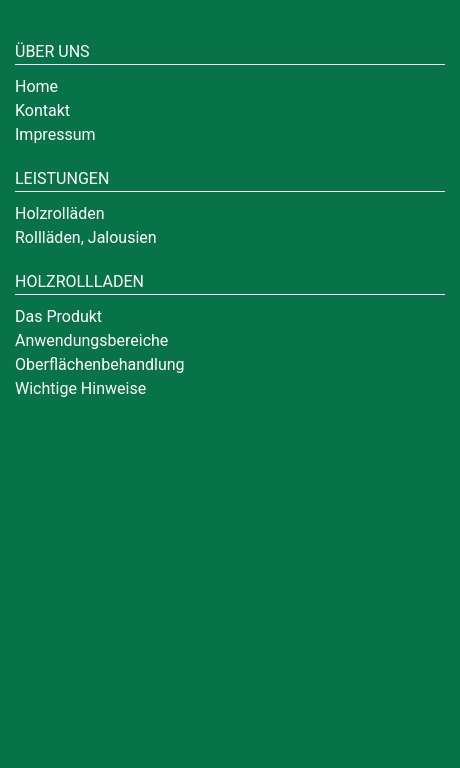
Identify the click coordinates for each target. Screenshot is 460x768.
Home (36, 86)
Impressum (55, 134)
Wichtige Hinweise (80, 388)
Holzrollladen (79, 281)
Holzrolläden (60, 213)
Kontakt (42, 110)
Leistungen (62, 178)
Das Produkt (58, 316)
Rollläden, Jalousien (86, 237)
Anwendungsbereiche (91, 340)
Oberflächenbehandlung (100, 364)
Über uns (52, 51)
